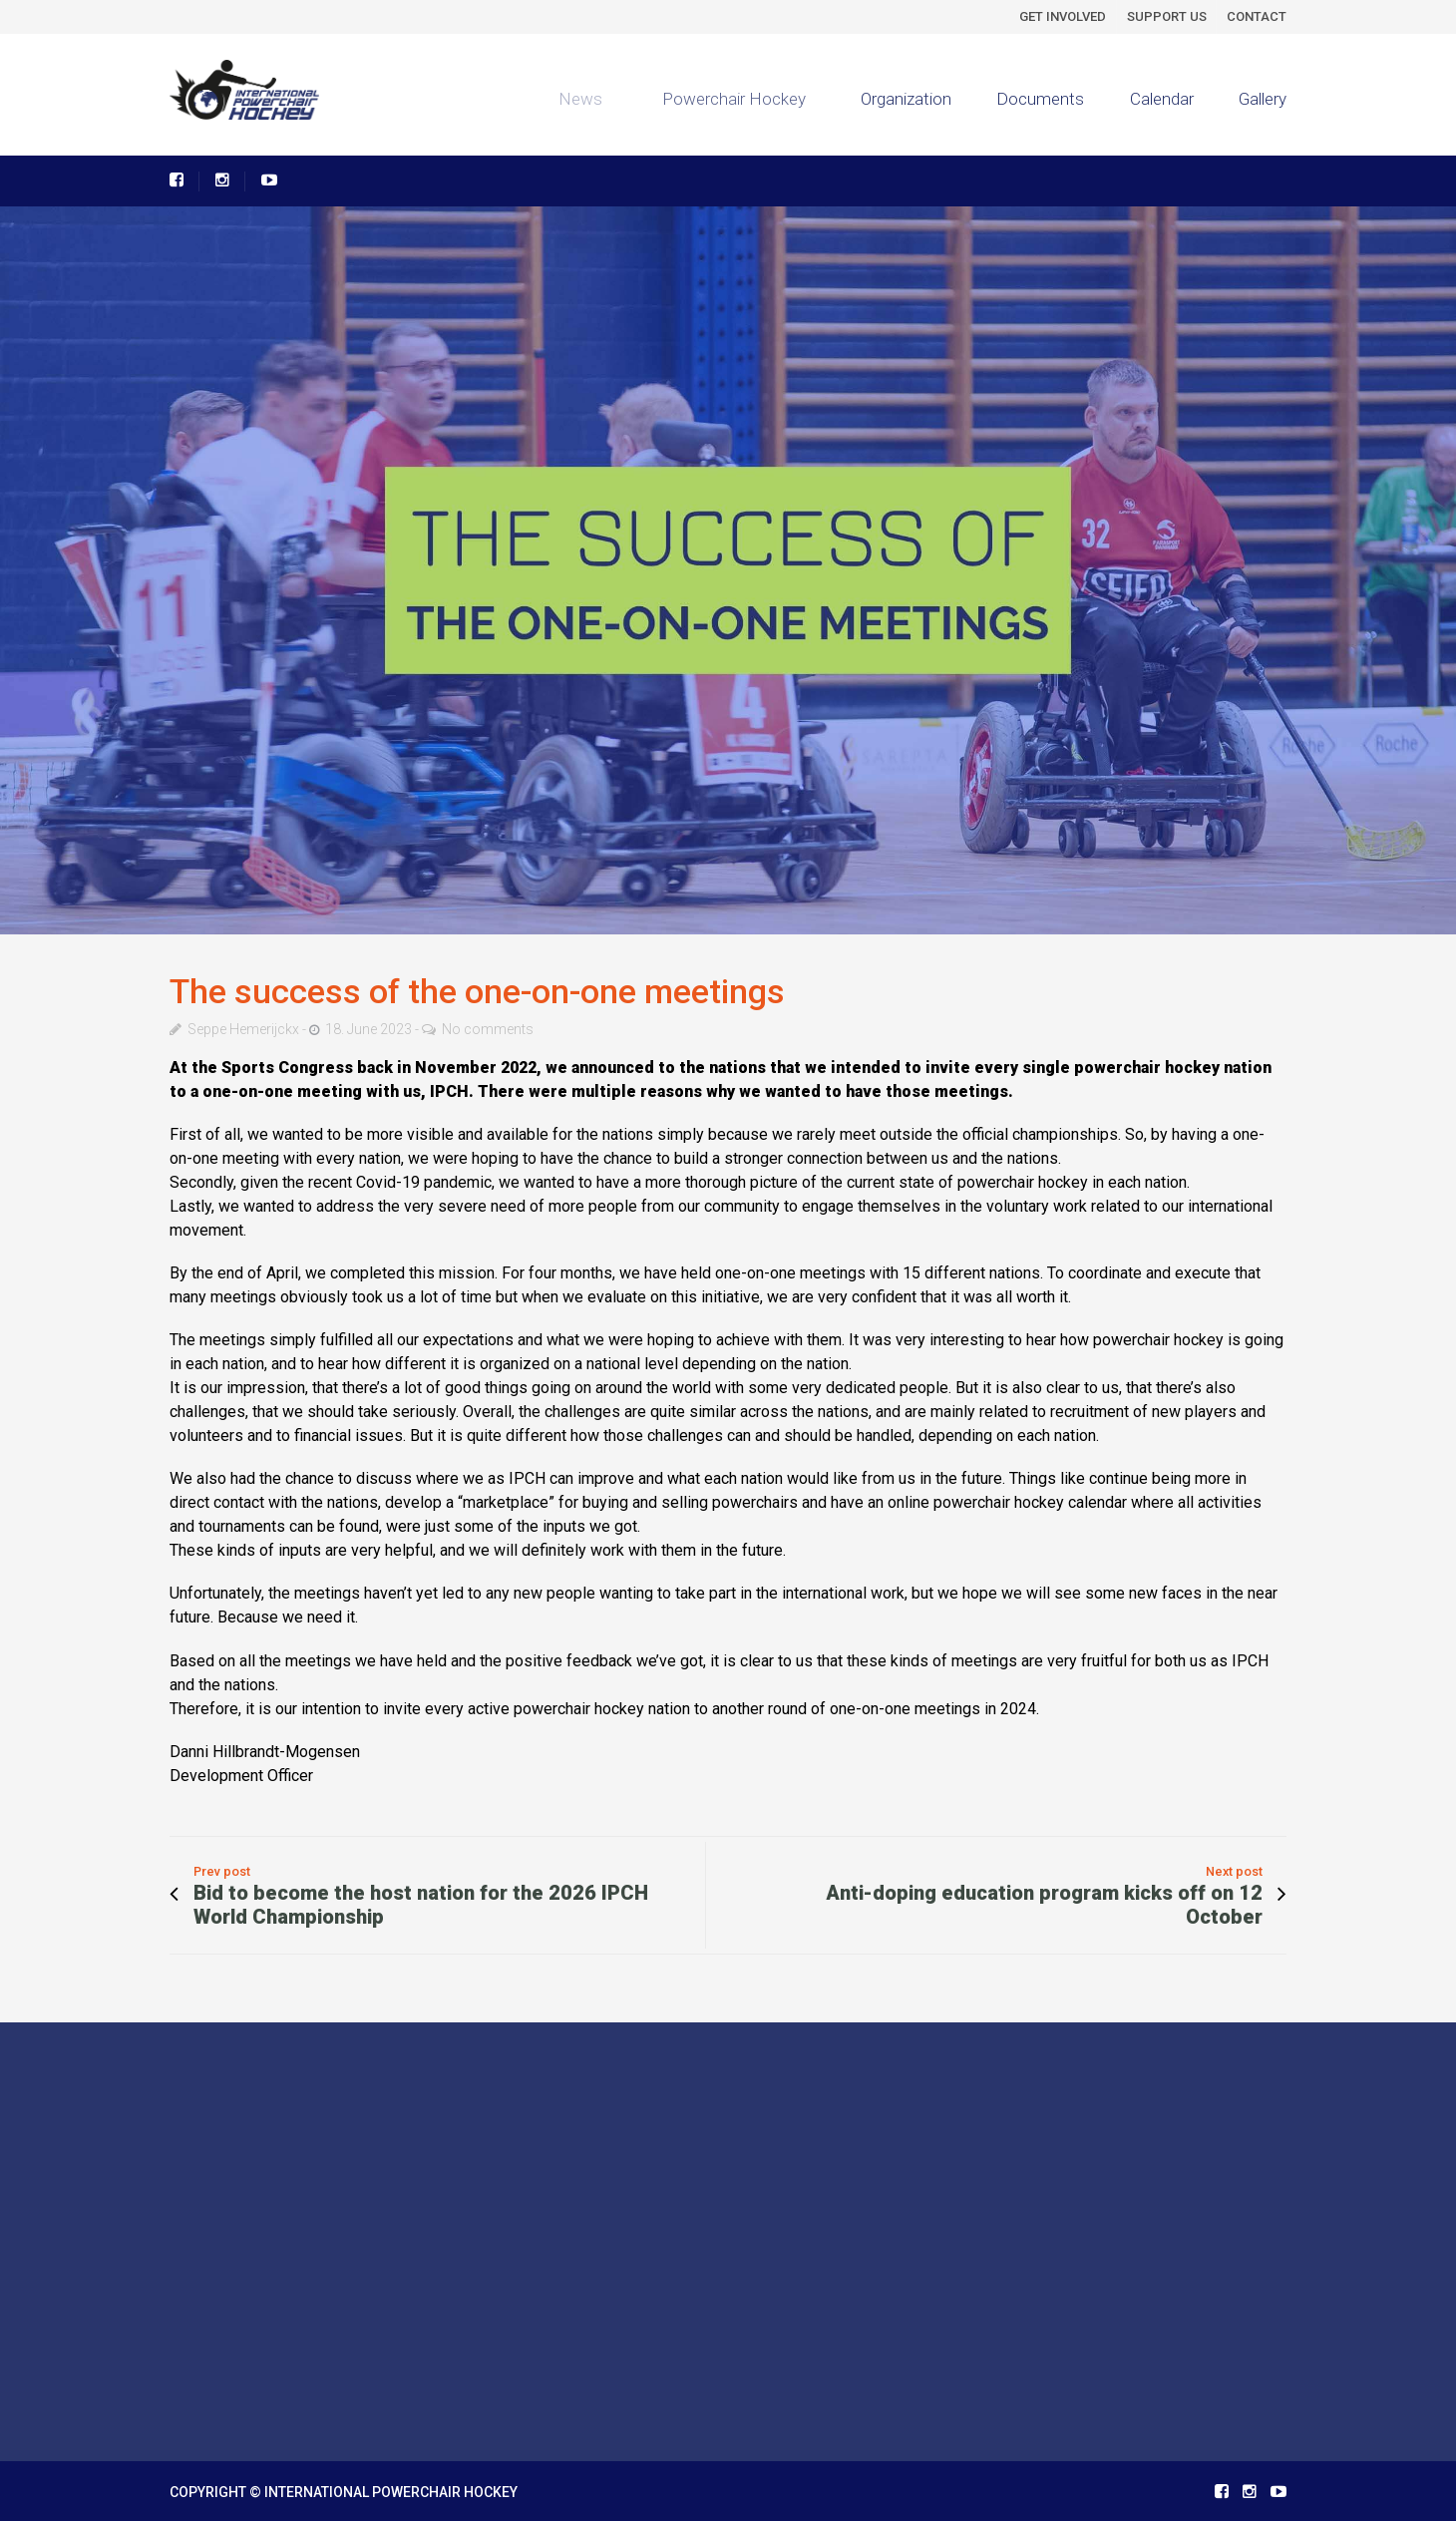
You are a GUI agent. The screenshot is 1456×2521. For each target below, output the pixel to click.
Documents (1040, 99)
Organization (900, 99)
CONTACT (1256, 16)
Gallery (1262, 99)
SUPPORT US (1167, 16)
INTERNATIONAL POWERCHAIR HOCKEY (391, 2492)
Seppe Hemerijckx (243, 1029)
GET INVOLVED (1062, 16)
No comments (488, 1029)
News (571, 99)
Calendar (1162, 99)
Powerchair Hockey (724, 99)
